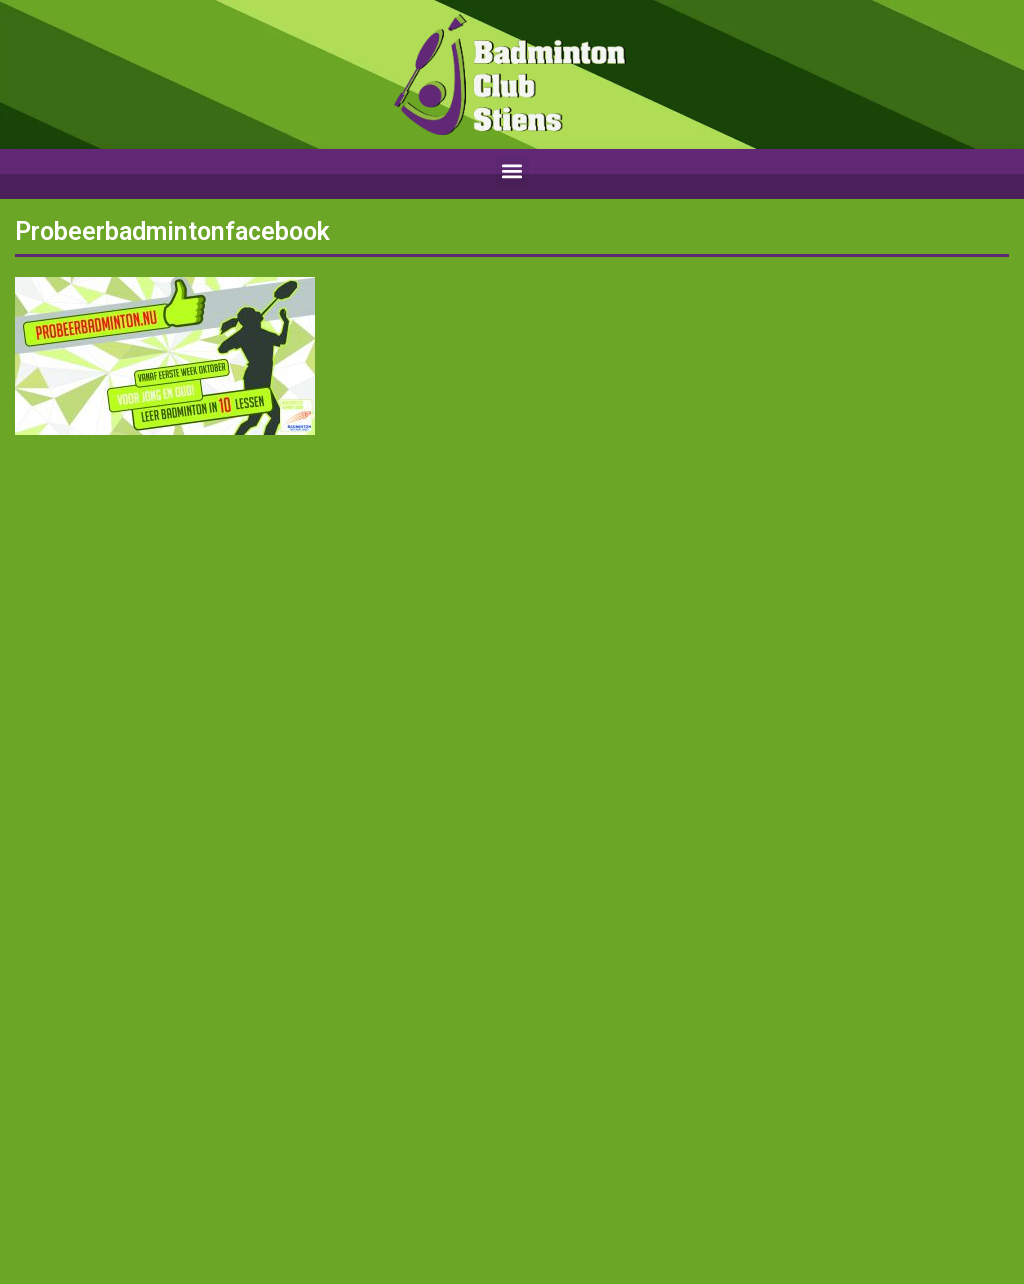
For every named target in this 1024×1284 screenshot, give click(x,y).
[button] (512, 171)
